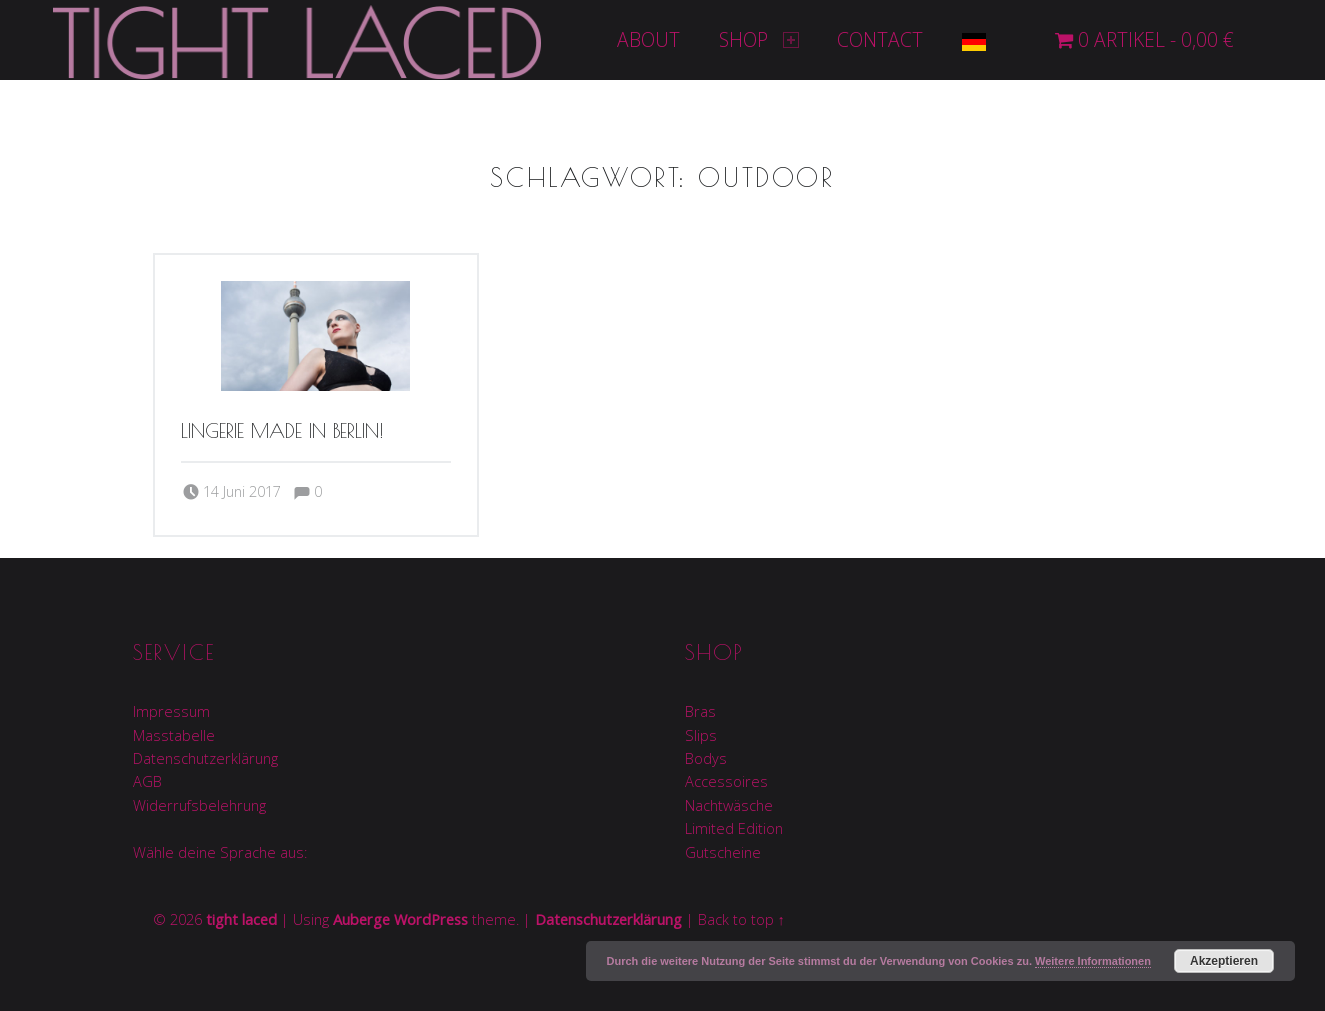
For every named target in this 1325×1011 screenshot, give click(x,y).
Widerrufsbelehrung (199, 805)
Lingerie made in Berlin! (282, 430)
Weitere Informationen (1093, 961)
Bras (700, 711)
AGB (147, 781)
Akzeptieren (1224, 961)
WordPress (431, 919)
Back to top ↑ (741, 919)
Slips (701, 735)
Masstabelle (174, 735)
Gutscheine (723, 852)
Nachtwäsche (729, 805)
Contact (880, 39)
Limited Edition (734, 828)
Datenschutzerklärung (205, 758)
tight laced (241, 919)
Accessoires (726, 781)
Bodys (706, 758)
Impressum (171, 711)
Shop (759, 39)
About (648, 39)
